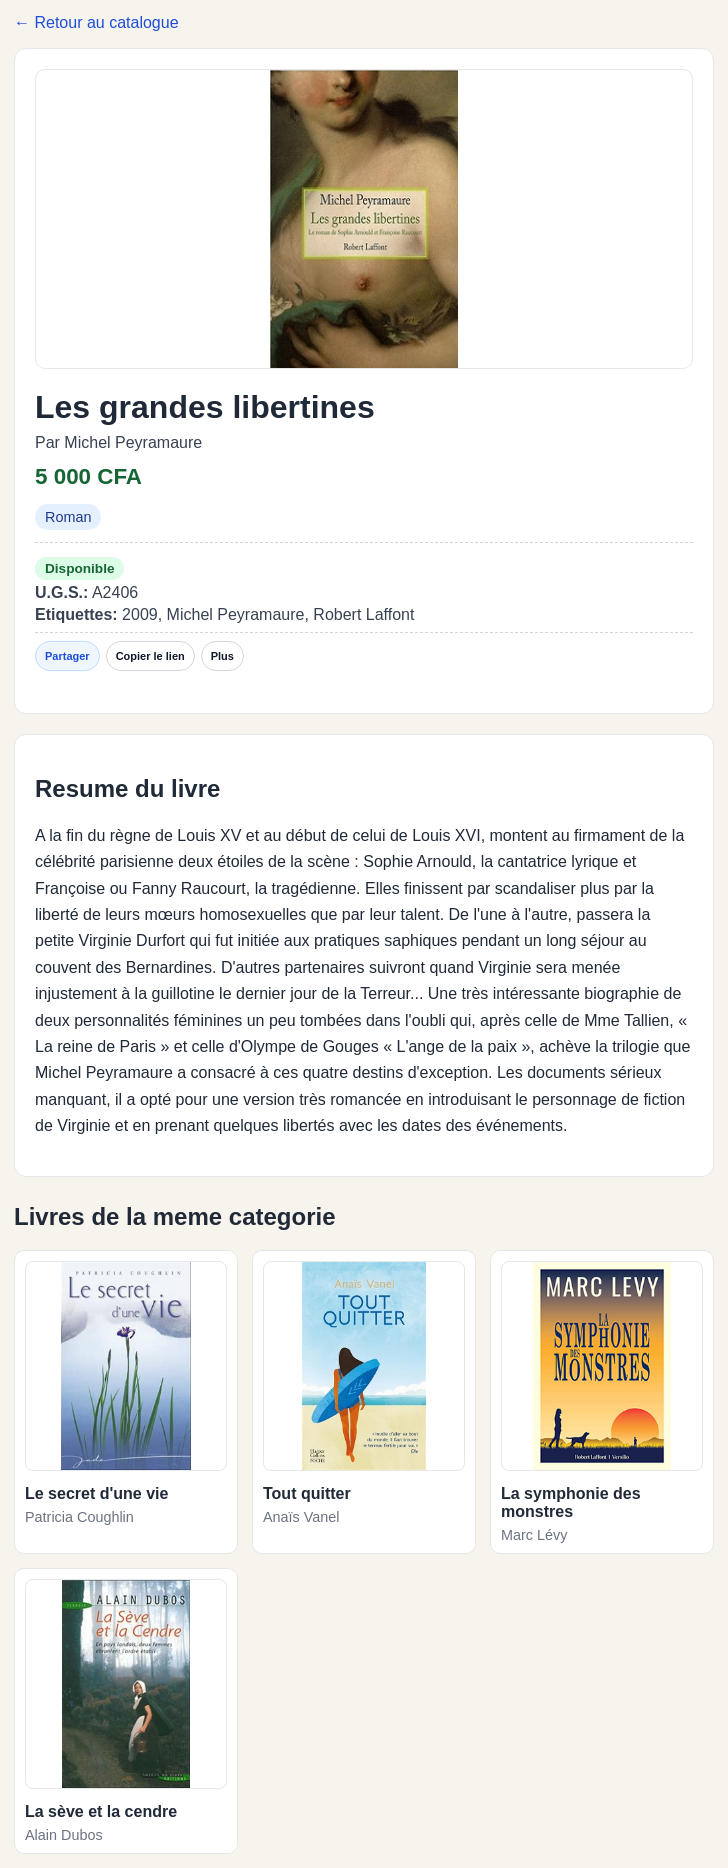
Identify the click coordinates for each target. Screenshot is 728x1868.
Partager (67, 656)
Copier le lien (150, 656)
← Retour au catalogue (96, 22)
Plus (222, 656)
